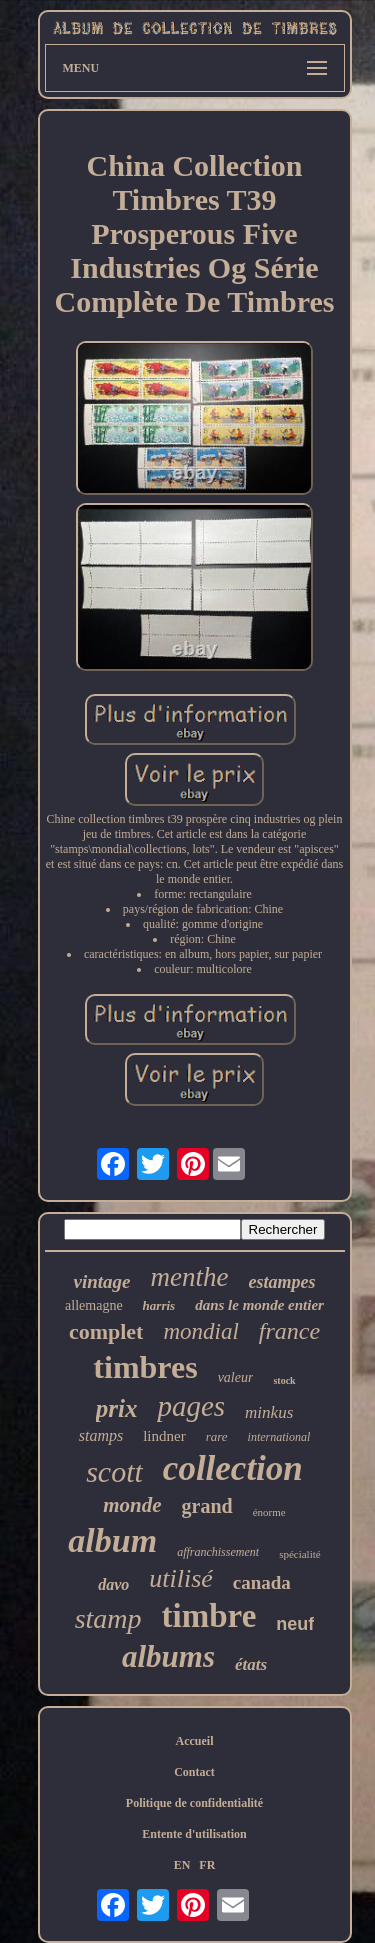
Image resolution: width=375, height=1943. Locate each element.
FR (207, 1865)
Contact (194, 1772)
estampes (281, 1282)
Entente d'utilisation (194, 1834)
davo (113, 1584)
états (251, 1664)
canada (262, 1582)
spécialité (300, 1554)
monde (132, 1505)
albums (168, 1656)
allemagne (94, 1305)
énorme (269, 1512)
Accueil (195, 1741)
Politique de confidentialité (194, 1803)
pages (191, 1406)
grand (207, 1506)
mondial (200, 1331)
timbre (209, 1616)
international (279, 1437)
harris (159, 1305)
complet (106, 1331)
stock (284, 1380)
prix (117, 1408)
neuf (295, 1624)
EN (182, 1865)
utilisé (181, 1578)
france (289, 1331)
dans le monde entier (259, 1305)
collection (233, 1468)
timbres (145, 1367)
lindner (164, 1436)
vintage (102, 1281)
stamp (108, 1618)
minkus (269, 1412)
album (112, 1540)
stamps (101, 1435)
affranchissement (218, 1552)
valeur (236, 1377)
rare (217, 1436)
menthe (190, 1277)
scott (114, 1471)
